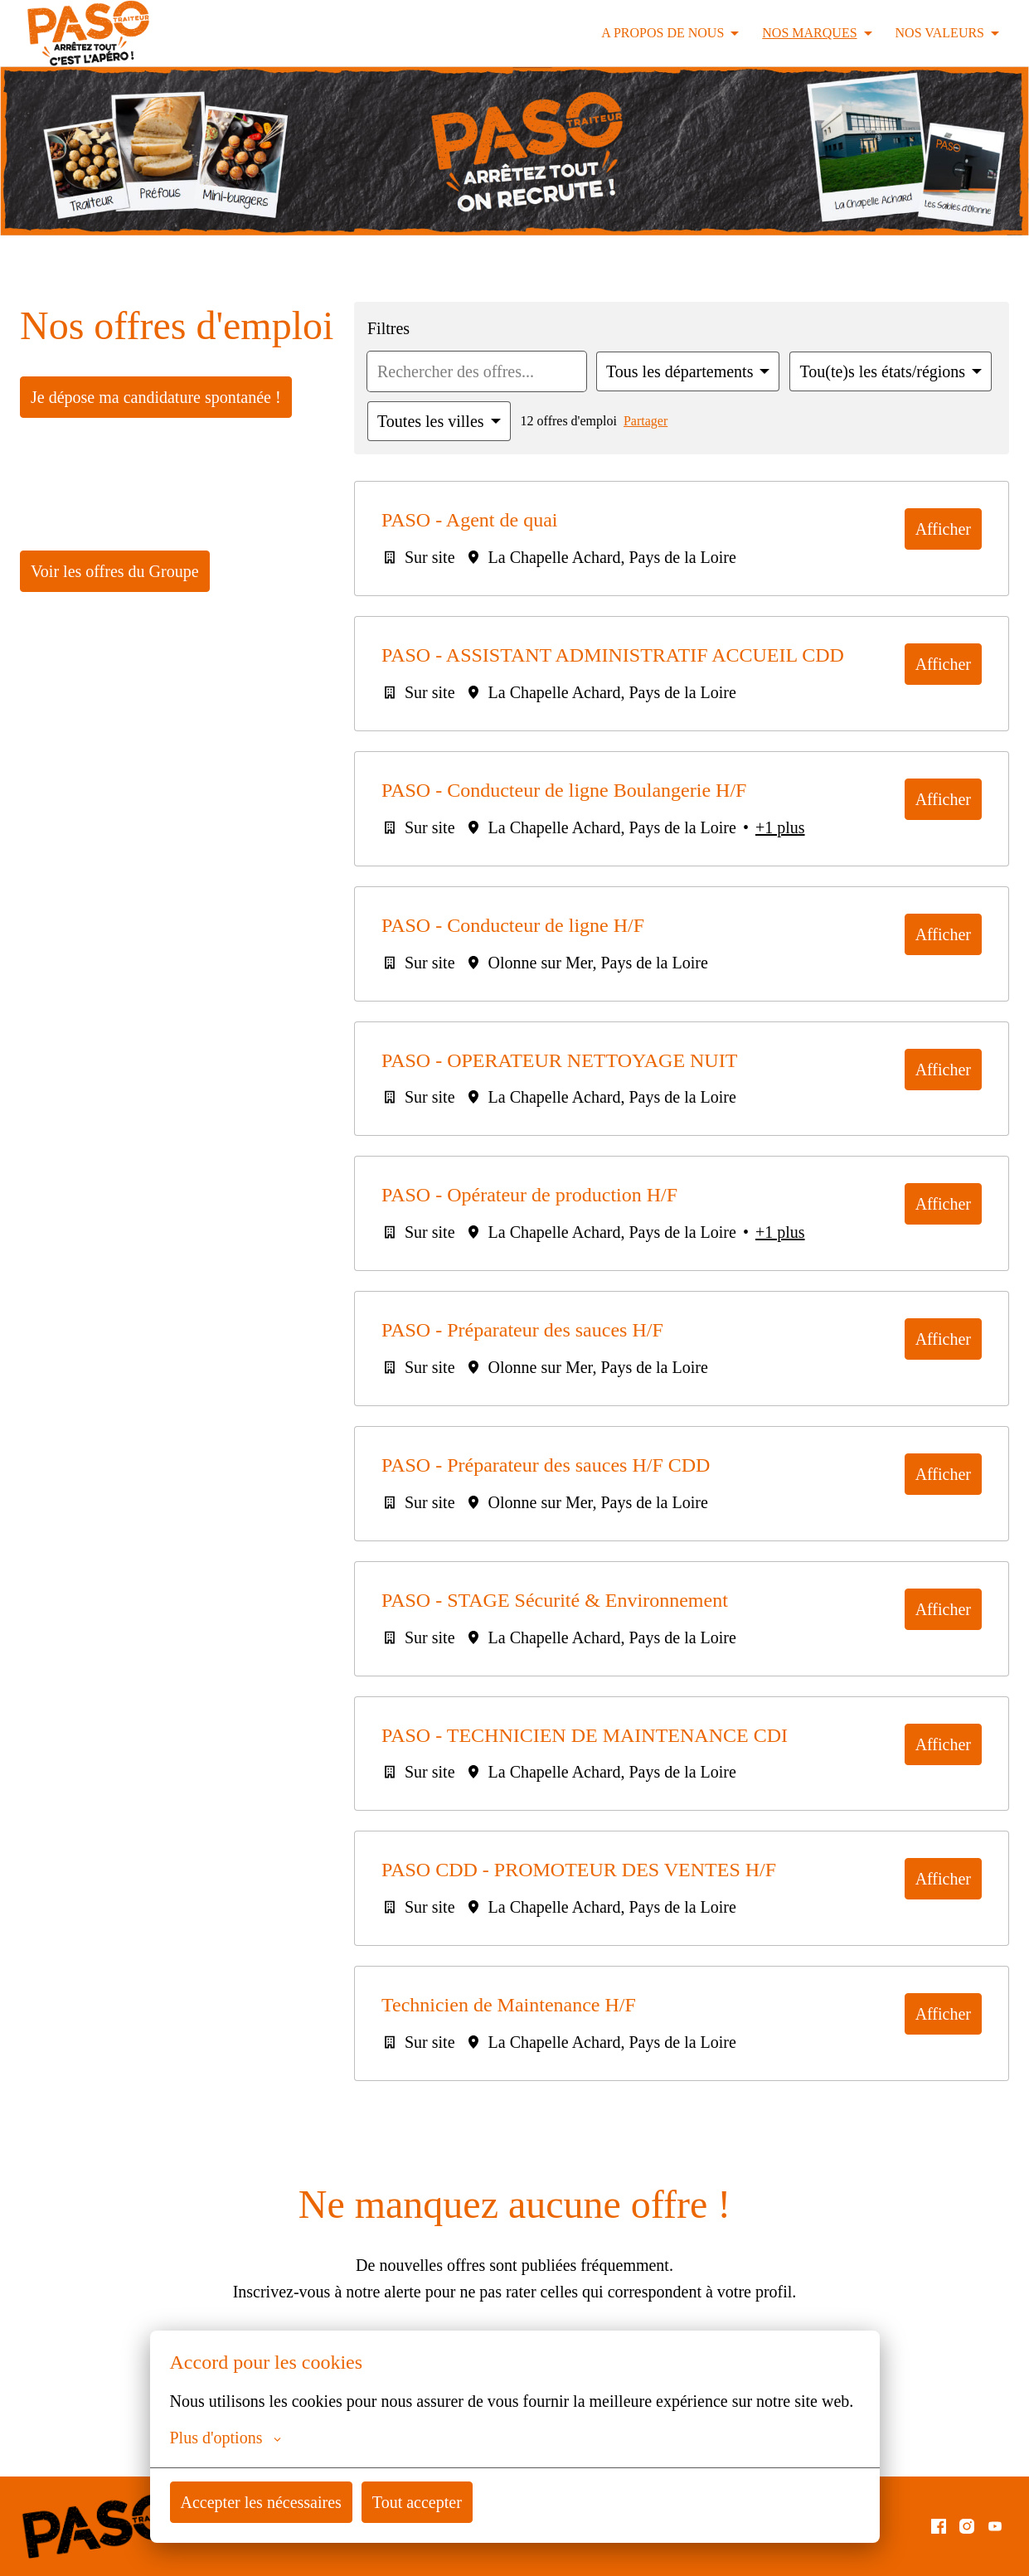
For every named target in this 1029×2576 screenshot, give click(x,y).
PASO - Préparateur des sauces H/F (605, 1383)
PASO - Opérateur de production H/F (613, 1247)
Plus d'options (227, 2437)
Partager (654, 421)
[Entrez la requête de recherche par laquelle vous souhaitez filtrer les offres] (466, 371)
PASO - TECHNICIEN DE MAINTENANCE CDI (619, 1790)
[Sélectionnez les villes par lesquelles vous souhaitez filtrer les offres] (439, 421)
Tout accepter (428, 2502)
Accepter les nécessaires (266, 2502)
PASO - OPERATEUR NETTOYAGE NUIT (593, 1111)
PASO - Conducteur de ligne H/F (583, 975)
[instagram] (967, 2526)
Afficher (943, 529)
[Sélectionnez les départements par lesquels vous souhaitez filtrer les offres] (670, 371)
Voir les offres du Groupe (118, 619)
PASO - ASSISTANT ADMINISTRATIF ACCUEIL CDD (550, 668)
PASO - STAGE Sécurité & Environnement (631, 1654)
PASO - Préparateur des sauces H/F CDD (633, 1519)
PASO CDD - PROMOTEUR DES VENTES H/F (620, 1926)
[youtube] (995, 2526)
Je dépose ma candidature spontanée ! (160, 445)
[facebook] (939, 2526)
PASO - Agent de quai (511, 520)
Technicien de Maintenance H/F (581, 2062)
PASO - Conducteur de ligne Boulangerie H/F (524, 828)
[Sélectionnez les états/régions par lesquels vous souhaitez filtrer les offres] (882, 371)
